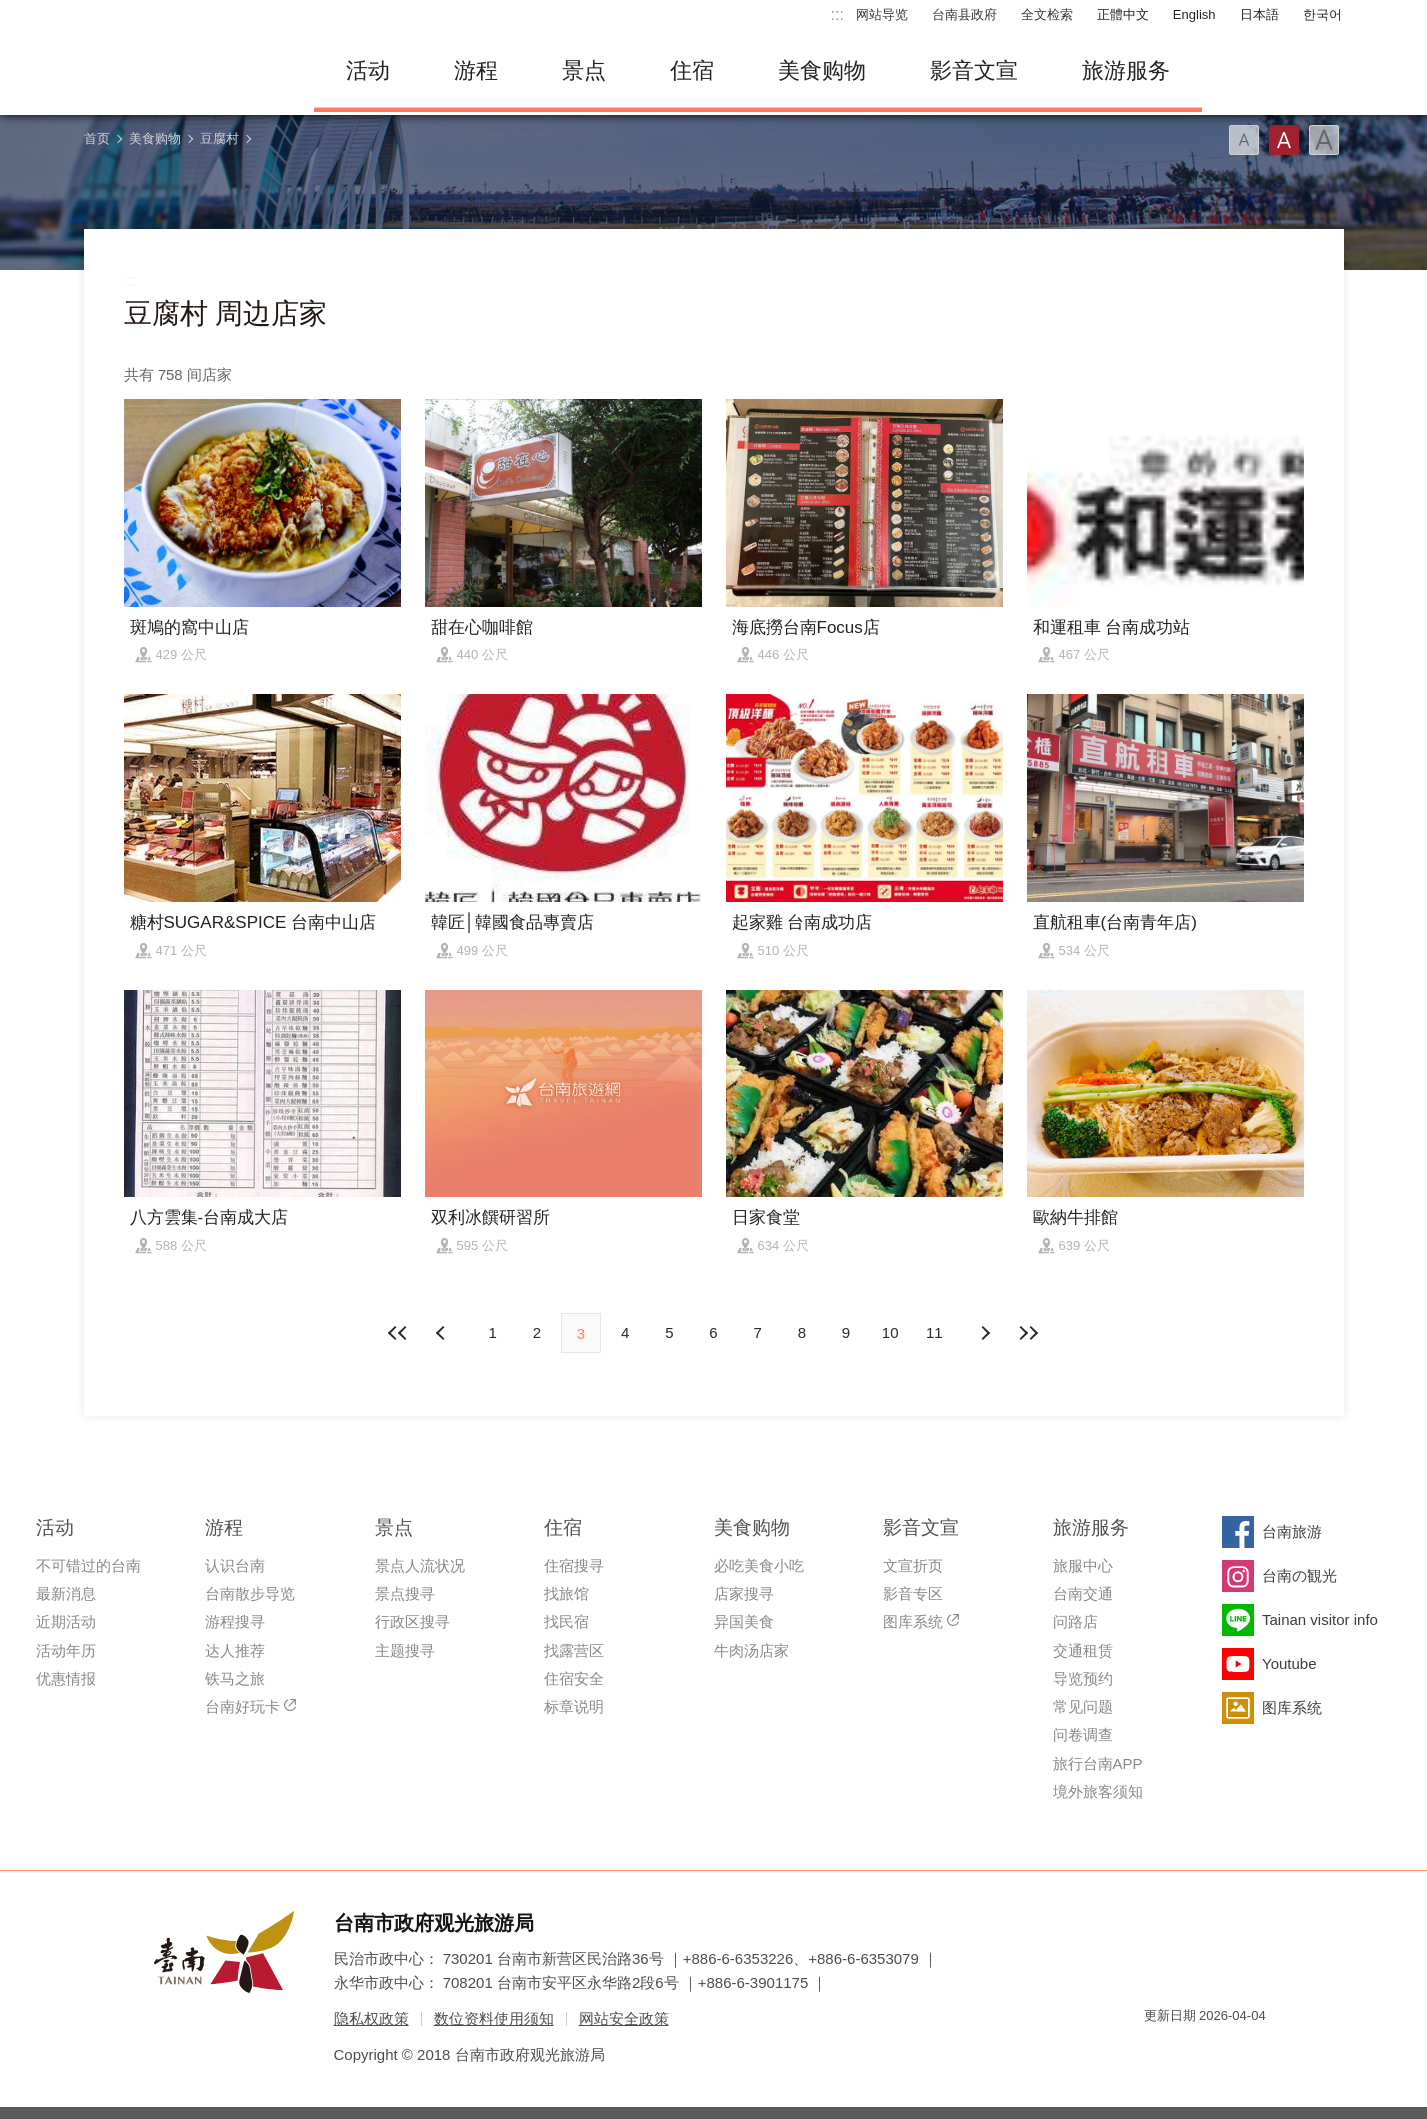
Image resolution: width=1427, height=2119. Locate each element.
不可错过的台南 (88, 1565)
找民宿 (566, 1621)
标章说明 (574, 1706)
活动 (368, 70)
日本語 (1259, 14)
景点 (584, 70)
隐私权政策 (371, 2018)
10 (890, 1332)
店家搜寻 (744, 1593)
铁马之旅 (235, 1678)
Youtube (1289, 1663)
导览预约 (1083, 1678)
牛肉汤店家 (751, 1650)
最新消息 (66, 1593)
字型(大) (1324, 140)
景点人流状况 (420, 1565)
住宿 (692, 70)
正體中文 (1123, 14)
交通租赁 (1083, 1650)
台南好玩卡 (242, 1706)
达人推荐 (235, 1650)
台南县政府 (964, 14)
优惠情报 (66, 1678)
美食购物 (822, 70)
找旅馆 (566, 1593)
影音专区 (913, 1593)
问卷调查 (1083, 1734)
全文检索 (1047, 14)
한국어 (1322, 14)
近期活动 (66, 1621)
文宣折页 (913, 1565)
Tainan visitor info (1320, 1619)
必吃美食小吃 (759, 1565)
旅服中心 (1083, 1565)
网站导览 (882, 14)
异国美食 (744, 1621)
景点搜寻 (405, 1593)
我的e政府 (1159, 2051)
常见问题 (1083, 1706)
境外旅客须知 (1098, 1791)
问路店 (1075, 1621)
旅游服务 (1126, 70)
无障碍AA (1230, 2051)
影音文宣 (974, 70)
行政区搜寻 (412, 1621)
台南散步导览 (250, 1593)
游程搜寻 (235, 1621)
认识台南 (235, 1565)
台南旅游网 (184, 71)
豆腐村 (219, 138)
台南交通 (1083, 1593)
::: (837, 14)
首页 (97, 138)
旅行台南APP (1098, 1763)
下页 (443, 1333)
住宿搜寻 (574, 1565)
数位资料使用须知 (494, 2018)
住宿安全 (574, 1678)
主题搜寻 (405, 1650)
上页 (984, 1333)
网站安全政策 (624, 2018)
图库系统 (913, 1621)
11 (934, 1332)
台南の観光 (1299, 1575)
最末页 (1029, 1333)
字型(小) (1244, 140)
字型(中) (1284, 140)
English (1194, 14)
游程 (476, 70)
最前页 (398, 1333)
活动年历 (66, 1650)
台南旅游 (1292, 1531)
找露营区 (574, 1650)
